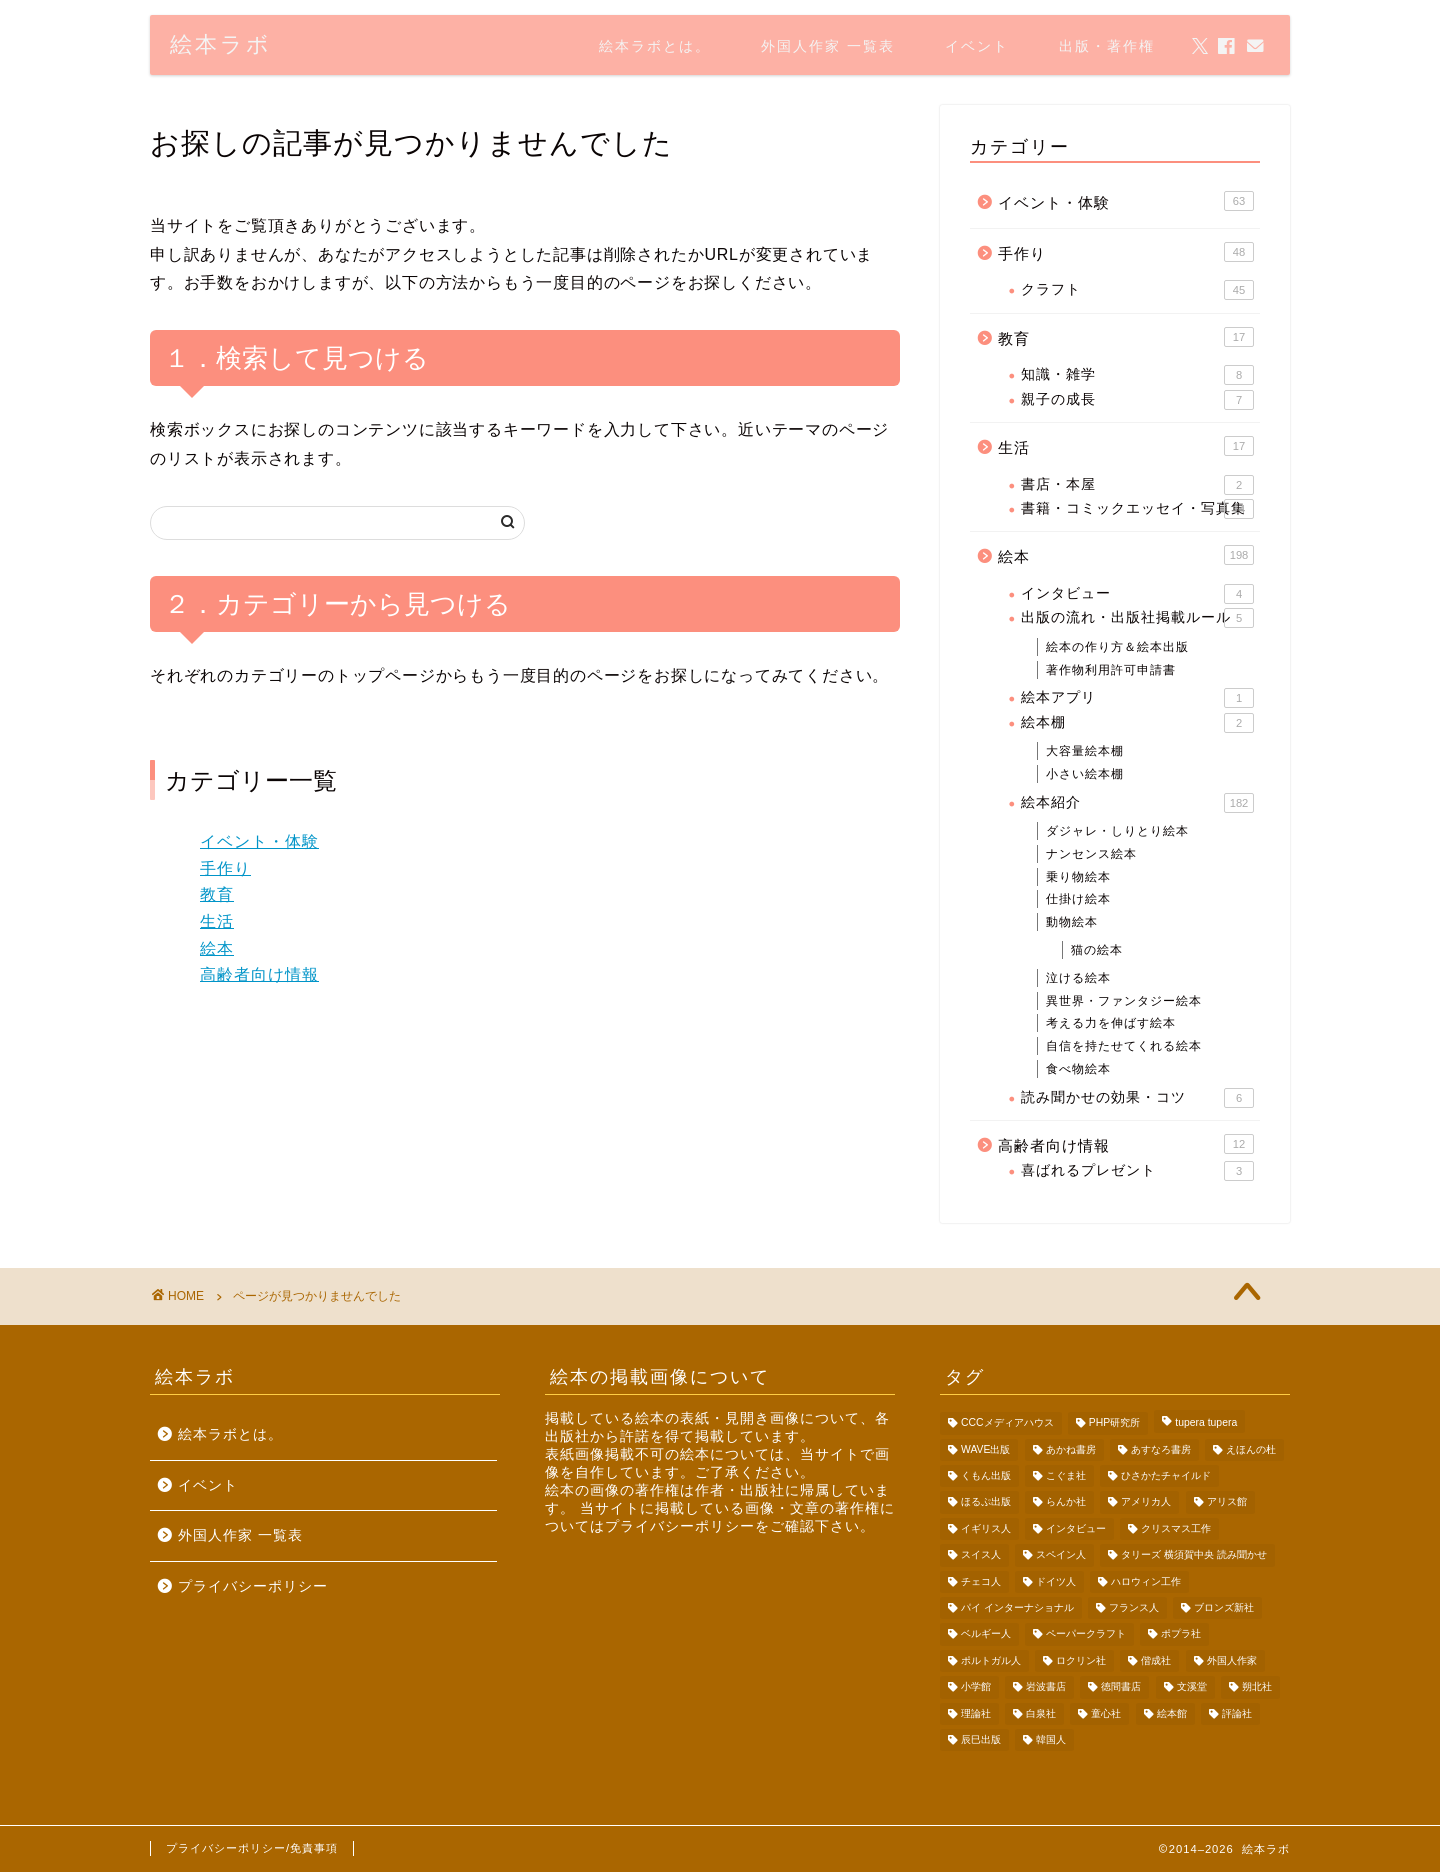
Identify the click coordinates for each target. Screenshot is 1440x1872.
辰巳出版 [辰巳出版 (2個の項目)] (981, 1739)
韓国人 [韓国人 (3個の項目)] (1051, 1739)
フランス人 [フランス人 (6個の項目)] (1134, 1607)
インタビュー (1137, 594)
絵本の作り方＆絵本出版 (1117, 647)
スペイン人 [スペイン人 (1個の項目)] (1061, 1555)
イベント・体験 (259, 841)
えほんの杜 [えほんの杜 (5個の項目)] (1251, 1449)
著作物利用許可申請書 (1111, 670)
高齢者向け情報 (259, 974)
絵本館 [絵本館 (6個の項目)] (1172, 1713)
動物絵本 (1072, 922)
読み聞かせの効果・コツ (1137, 1098)
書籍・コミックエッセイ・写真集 (1137, 509)
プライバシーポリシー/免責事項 (252, 1848)
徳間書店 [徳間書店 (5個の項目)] (1121, 1687)
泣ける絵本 (1078, 978)
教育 (217, 894)
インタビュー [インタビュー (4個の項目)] (1076, 1528)
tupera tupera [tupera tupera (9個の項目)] (1206, 1423)
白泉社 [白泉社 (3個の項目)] (1041, 1713)
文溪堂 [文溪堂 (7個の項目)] (1192, 1687)
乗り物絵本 (1078, 877)
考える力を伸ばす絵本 (1111, 1023)
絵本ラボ (221, 43)
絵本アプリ (1137, 698)
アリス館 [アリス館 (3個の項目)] (1227, 1502)
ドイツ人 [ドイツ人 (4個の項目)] (1056, 1581)
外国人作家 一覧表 (828, 46)
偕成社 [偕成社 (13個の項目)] (1156, 1660)
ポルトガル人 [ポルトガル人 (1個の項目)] (991, 1660)
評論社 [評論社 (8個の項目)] (1237, 1713)
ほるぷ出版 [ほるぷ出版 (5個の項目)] (986, 1502)
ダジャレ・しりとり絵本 (1117, 831)
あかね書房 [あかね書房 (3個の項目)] (1071, 1449)
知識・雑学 (1137, 375)
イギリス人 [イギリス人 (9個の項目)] (986, 1528)
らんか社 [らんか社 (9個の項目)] (1066, 1502)
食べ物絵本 (1078, 1069)
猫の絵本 (1097, 950)
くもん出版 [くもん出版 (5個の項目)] (986, 1475)
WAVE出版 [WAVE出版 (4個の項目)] (985, 1449)
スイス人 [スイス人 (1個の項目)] (981, 1555)
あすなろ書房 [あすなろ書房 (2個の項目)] (1161, 1449)
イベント (977, 46)
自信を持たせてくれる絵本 (1124, 1046)
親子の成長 (1137, 400)
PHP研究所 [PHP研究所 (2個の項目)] (1114, 1423)
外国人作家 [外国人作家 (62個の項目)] (1232, 1660)
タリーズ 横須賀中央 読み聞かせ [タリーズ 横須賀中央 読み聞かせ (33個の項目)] (1194, 1555)
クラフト (1137, 290)
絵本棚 (1137, 723)
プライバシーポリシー (253, 1586)
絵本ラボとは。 (655, 46)
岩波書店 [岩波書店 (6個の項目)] (1046, 1687)
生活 (217, 921)
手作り (225, 868)
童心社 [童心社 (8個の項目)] (1106, 1713)
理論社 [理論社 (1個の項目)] (976, 1713)
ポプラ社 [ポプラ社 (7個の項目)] (1181, 1634)
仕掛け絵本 (1078, 899)
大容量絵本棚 (1085, 751)
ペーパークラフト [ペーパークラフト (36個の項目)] (1086, 1634)
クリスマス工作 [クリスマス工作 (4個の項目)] (1176, 1528)
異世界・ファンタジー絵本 (1124, 1001)
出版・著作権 (1107, 46)
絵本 (217, 948)
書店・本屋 (1137, 485)
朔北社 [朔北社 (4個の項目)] (1257, 1687)
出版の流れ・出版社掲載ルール (1137, 618)
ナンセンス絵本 (1091, 854)
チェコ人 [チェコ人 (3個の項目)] (981, 1581)
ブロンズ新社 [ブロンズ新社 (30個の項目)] (1224, 1607)
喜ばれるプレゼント (1137, 1171)
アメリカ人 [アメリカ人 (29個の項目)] (1146, 1502)
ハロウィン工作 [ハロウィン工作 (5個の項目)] (1146, 1581)
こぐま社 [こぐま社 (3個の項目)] (1066, 1475)
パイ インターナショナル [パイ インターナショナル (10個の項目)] (1017, 1607)
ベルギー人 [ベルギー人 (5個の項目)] (986, 1634)
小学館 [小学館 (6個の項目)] (976, 1687)
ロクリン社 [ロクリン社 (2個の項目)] (1081, 1660)
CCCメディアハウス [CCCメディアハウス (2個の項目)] (1007, 1423)
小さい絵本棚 (1085, 774)
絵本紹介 (1137, 803)
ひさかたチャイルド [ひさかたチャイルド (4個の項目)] (1166, 1475)
